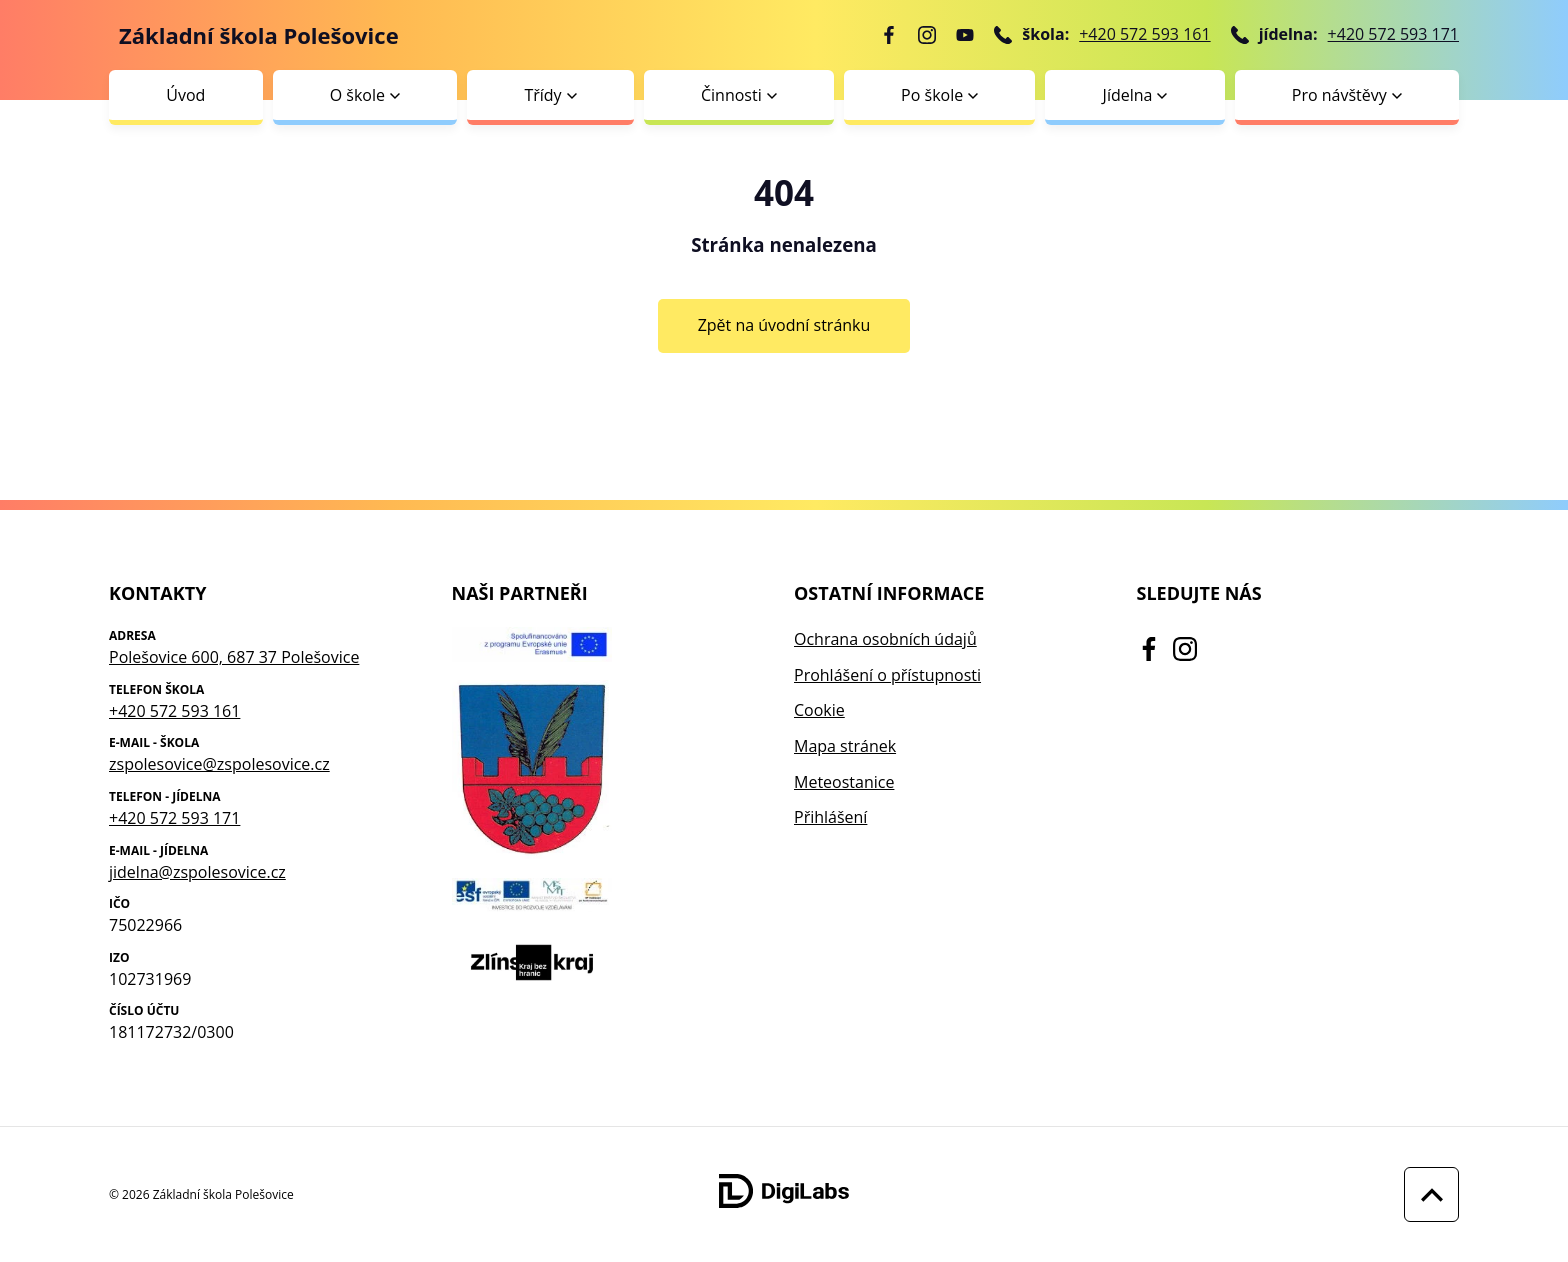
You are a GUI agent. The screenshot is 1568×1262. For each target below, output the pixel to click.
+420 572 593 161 (1144, 34)
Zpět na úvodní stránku (784, 325)
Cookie (819, 710)
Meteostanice (844, 782)
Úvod (185, 95)
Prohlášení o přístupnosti (887, 675)
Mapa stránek (845, 746)
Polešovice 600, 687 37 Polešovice (234, 657)
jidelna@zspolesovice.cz (197, 872)
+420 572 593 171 (1393, 34)
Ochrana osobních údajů (885, 639)
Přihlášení (830, 817)
